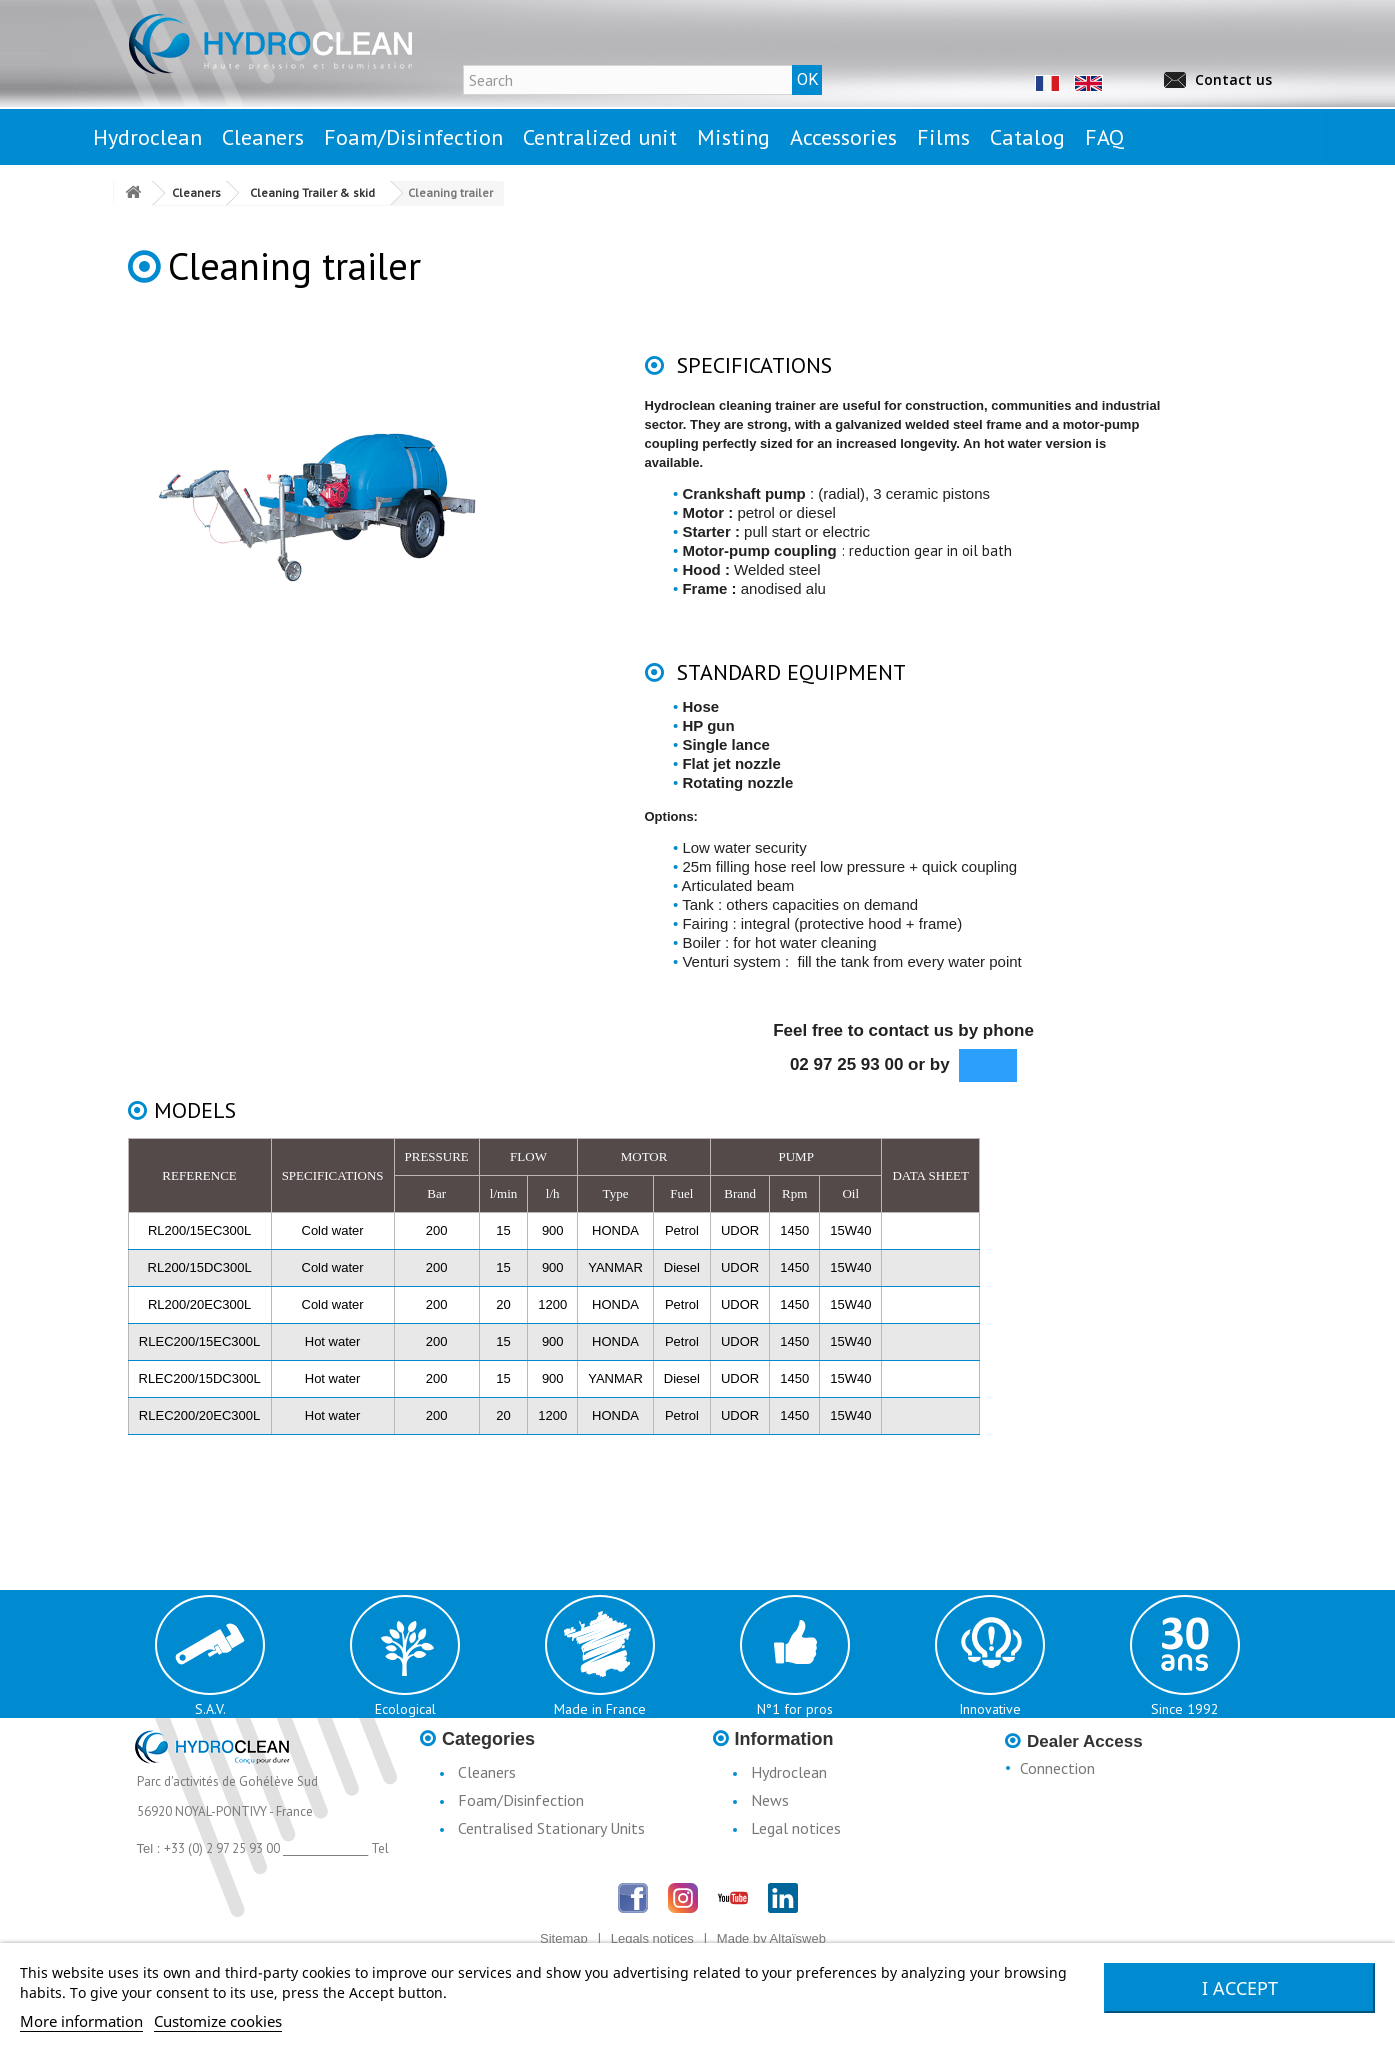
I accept (1240, 1988)
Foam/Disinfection (521, 1800)
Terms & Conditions (817, 1884)
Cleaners (487, 1772)
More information (81, 2021)
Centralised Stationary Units (551, 1828)
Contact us (1233, 79)
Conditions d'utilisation (827, 1856)
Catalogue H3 (798, 1912)
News (770, 1800)
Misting (482, 1856)
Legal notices (796, 1828)
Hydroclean (789, 1772)
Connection (1057, 1768)
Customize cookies (218, 2021)
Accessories (496, 1884)
